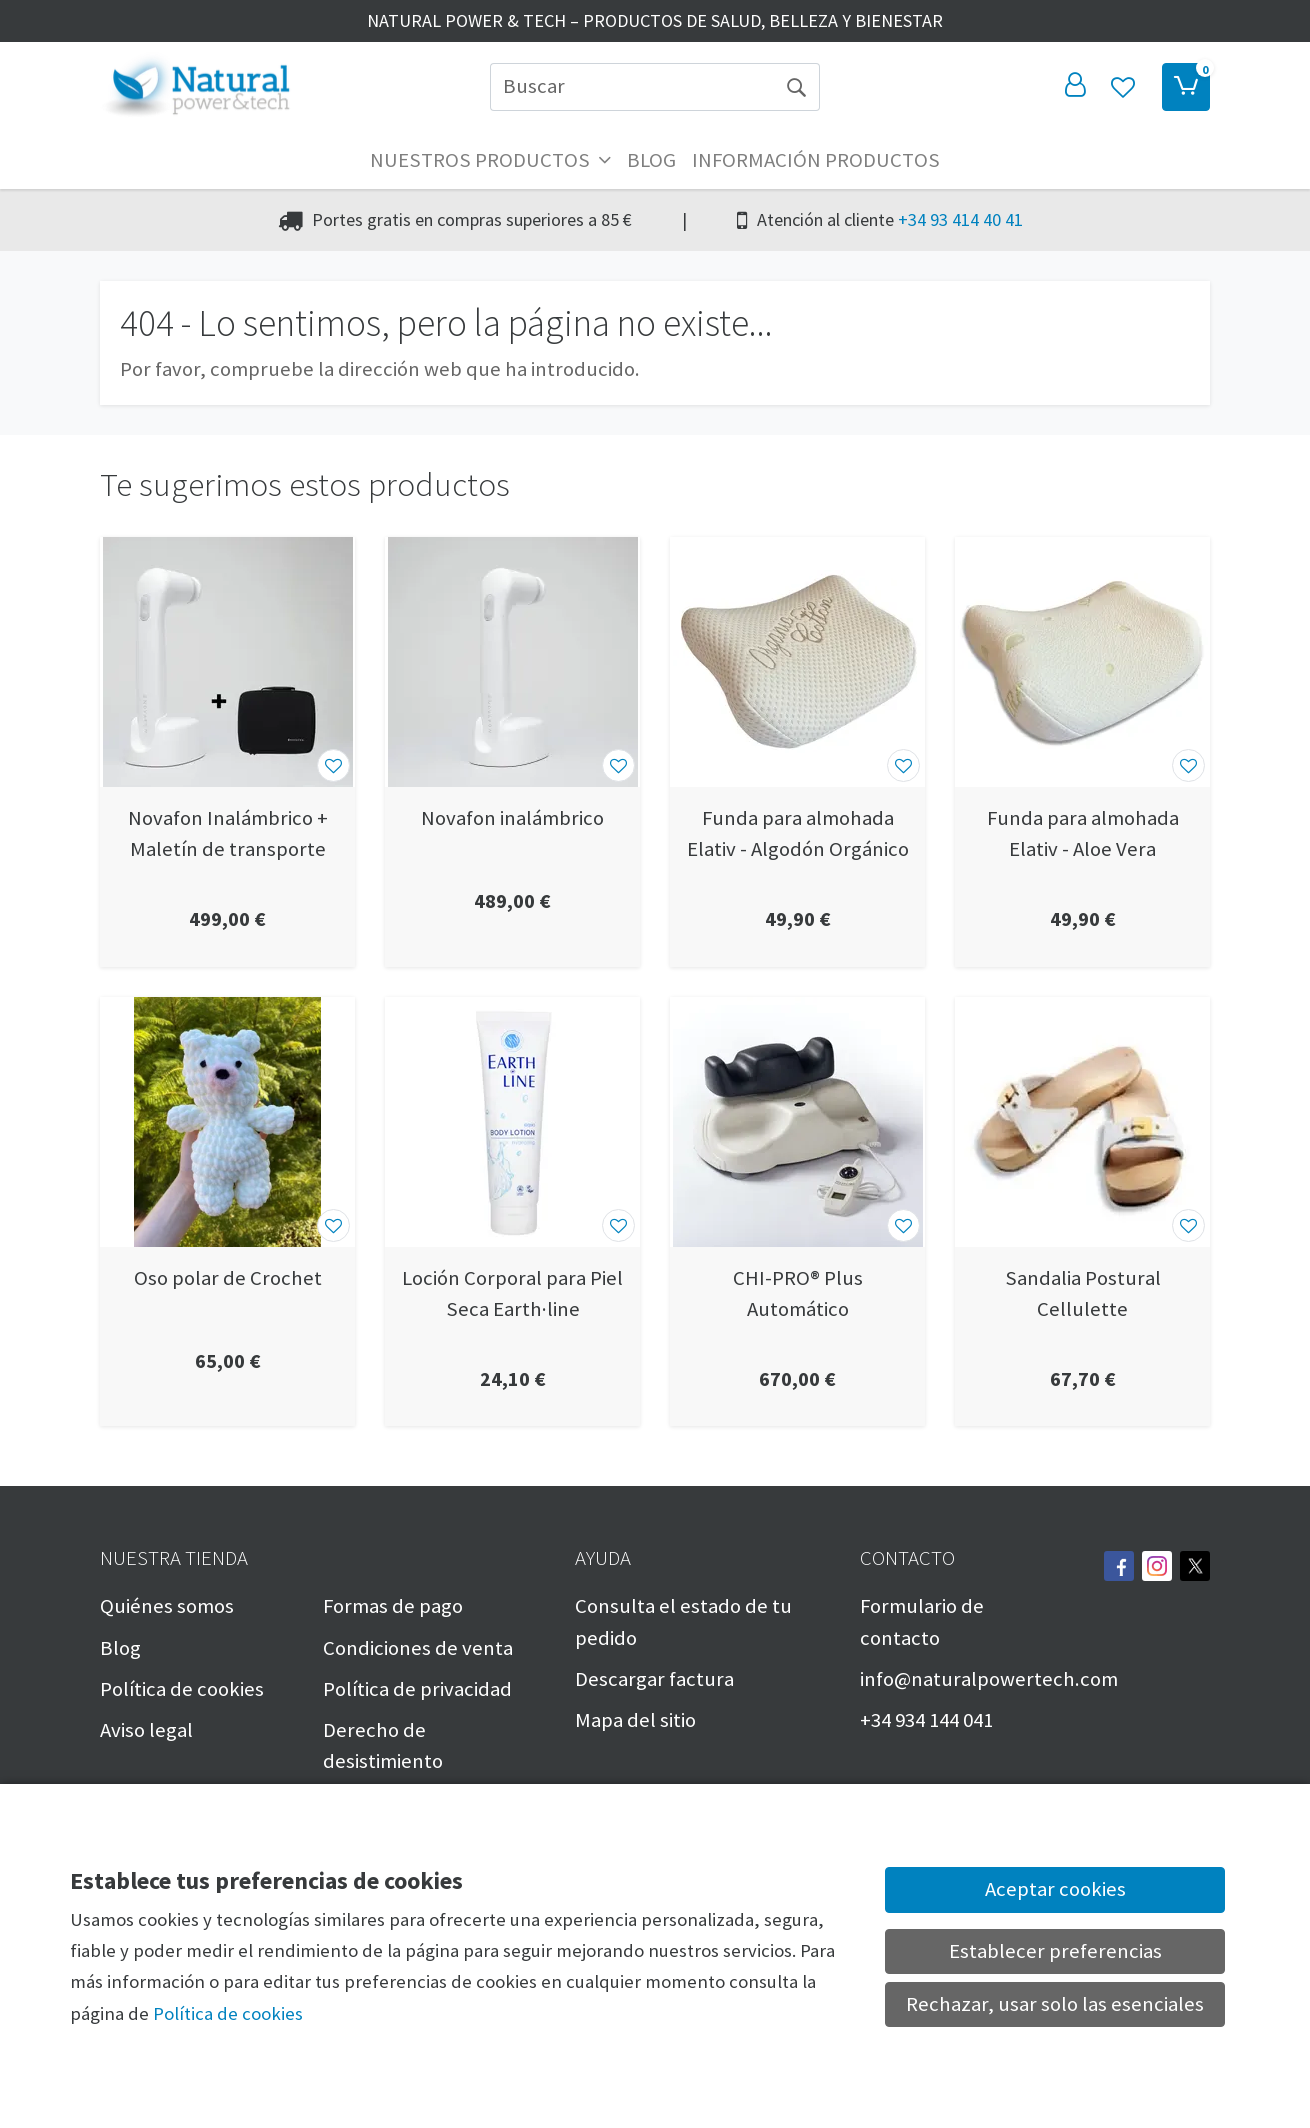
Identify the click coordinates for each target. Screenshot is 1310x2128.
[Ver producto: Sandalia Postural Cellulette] (1082, 1122)
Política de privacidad (417, 1689)
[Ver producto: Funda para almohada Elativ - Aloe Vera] (1082, 662)
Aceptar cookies (1055, 1889)
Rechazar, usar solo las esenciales (1055, 2004)
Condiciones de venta (418, 1648)
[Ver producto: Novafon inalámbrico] (512, 662)
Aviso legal (146, 1730)
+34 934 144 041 (926, 1720)
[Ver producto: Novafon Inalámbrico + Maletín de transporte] (227, 662)
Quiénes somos (167, 1606)
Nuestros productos (490, 160)
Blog (651, 160)
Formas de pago (393, 1606)
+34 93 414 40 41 (960, 219)
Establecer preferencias (1055, 1951)
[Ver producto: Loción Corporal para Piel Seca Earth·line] (512, 1122)
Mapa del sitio (635, 1720)
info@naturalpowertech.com (989, 1679)
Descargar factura (654, 1679)
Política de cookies (182, 1689)
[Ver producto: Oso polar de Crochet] (227, 1122)
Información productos (816, 160)
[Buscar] (631, 87)
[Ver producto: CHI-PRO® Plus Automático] (797, 1122)
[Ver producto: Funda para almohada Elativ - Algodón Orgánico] (797, 662)
